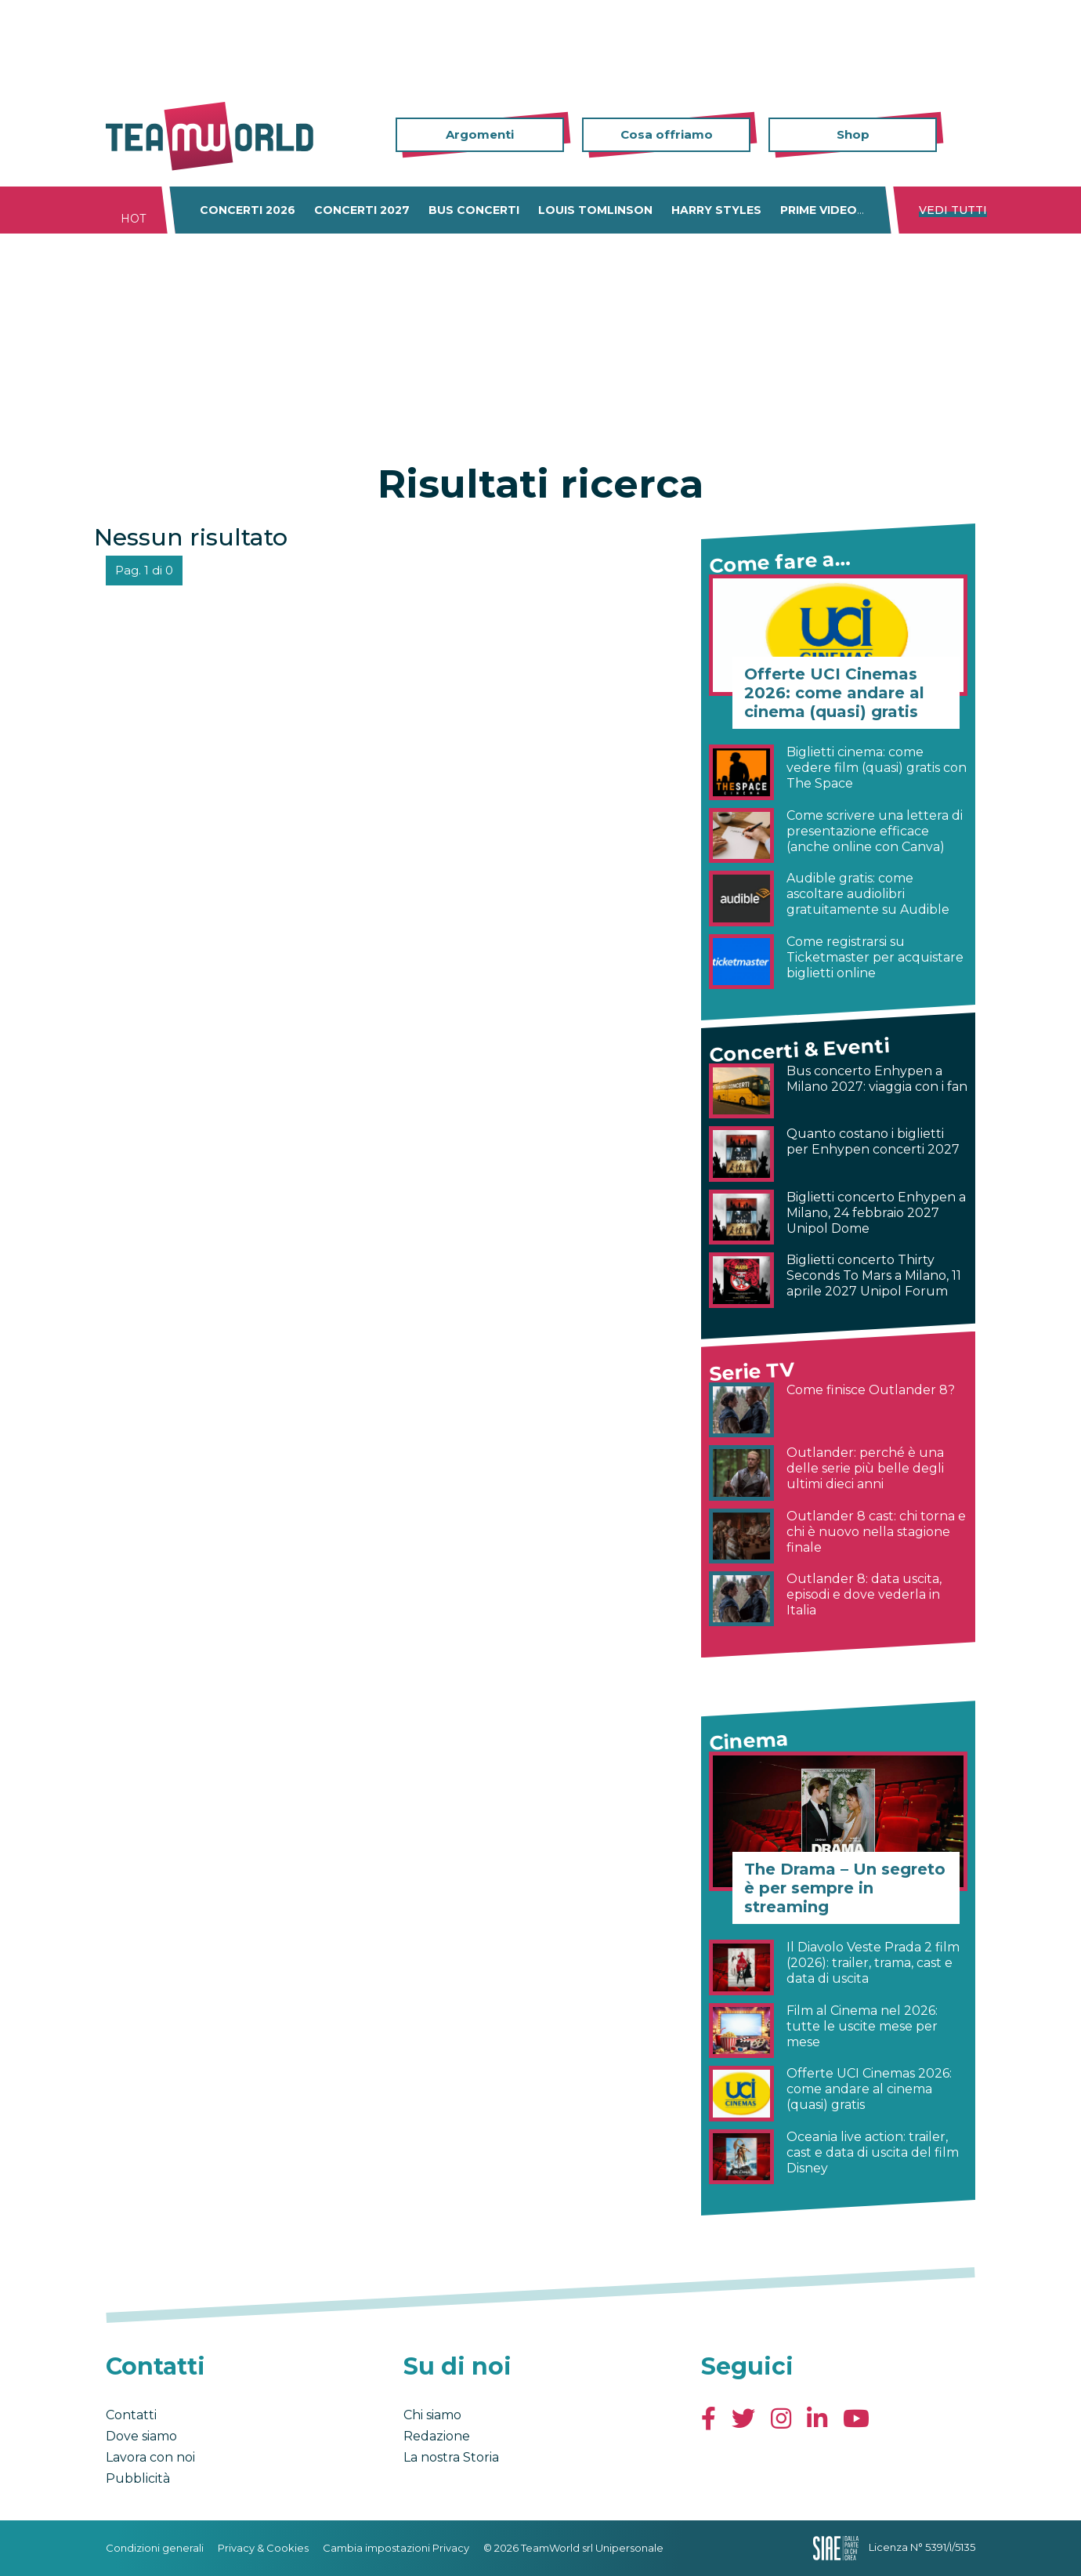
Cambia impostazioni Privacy (396, 2548)
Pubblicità (138, 2478)
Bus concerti (473, 210)
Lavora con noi (150, 2457)
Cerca (963, 135)
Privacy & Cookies (263, 2548)
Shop (853, 134)
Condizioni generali (155, 2548)
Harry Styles (716, 210)
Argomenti (480, 134)
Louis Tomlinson (595, 210)
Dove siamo (141, 2436)
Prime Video (818, 210)
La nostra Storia (451, 2457)
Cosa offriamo (666, 134)
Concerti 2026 (247, 210)
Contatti (131, 2415)
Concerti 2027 (362, 210)
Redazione (436, 2436)
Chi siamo (432, 2415)
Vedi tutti (953, 210)
